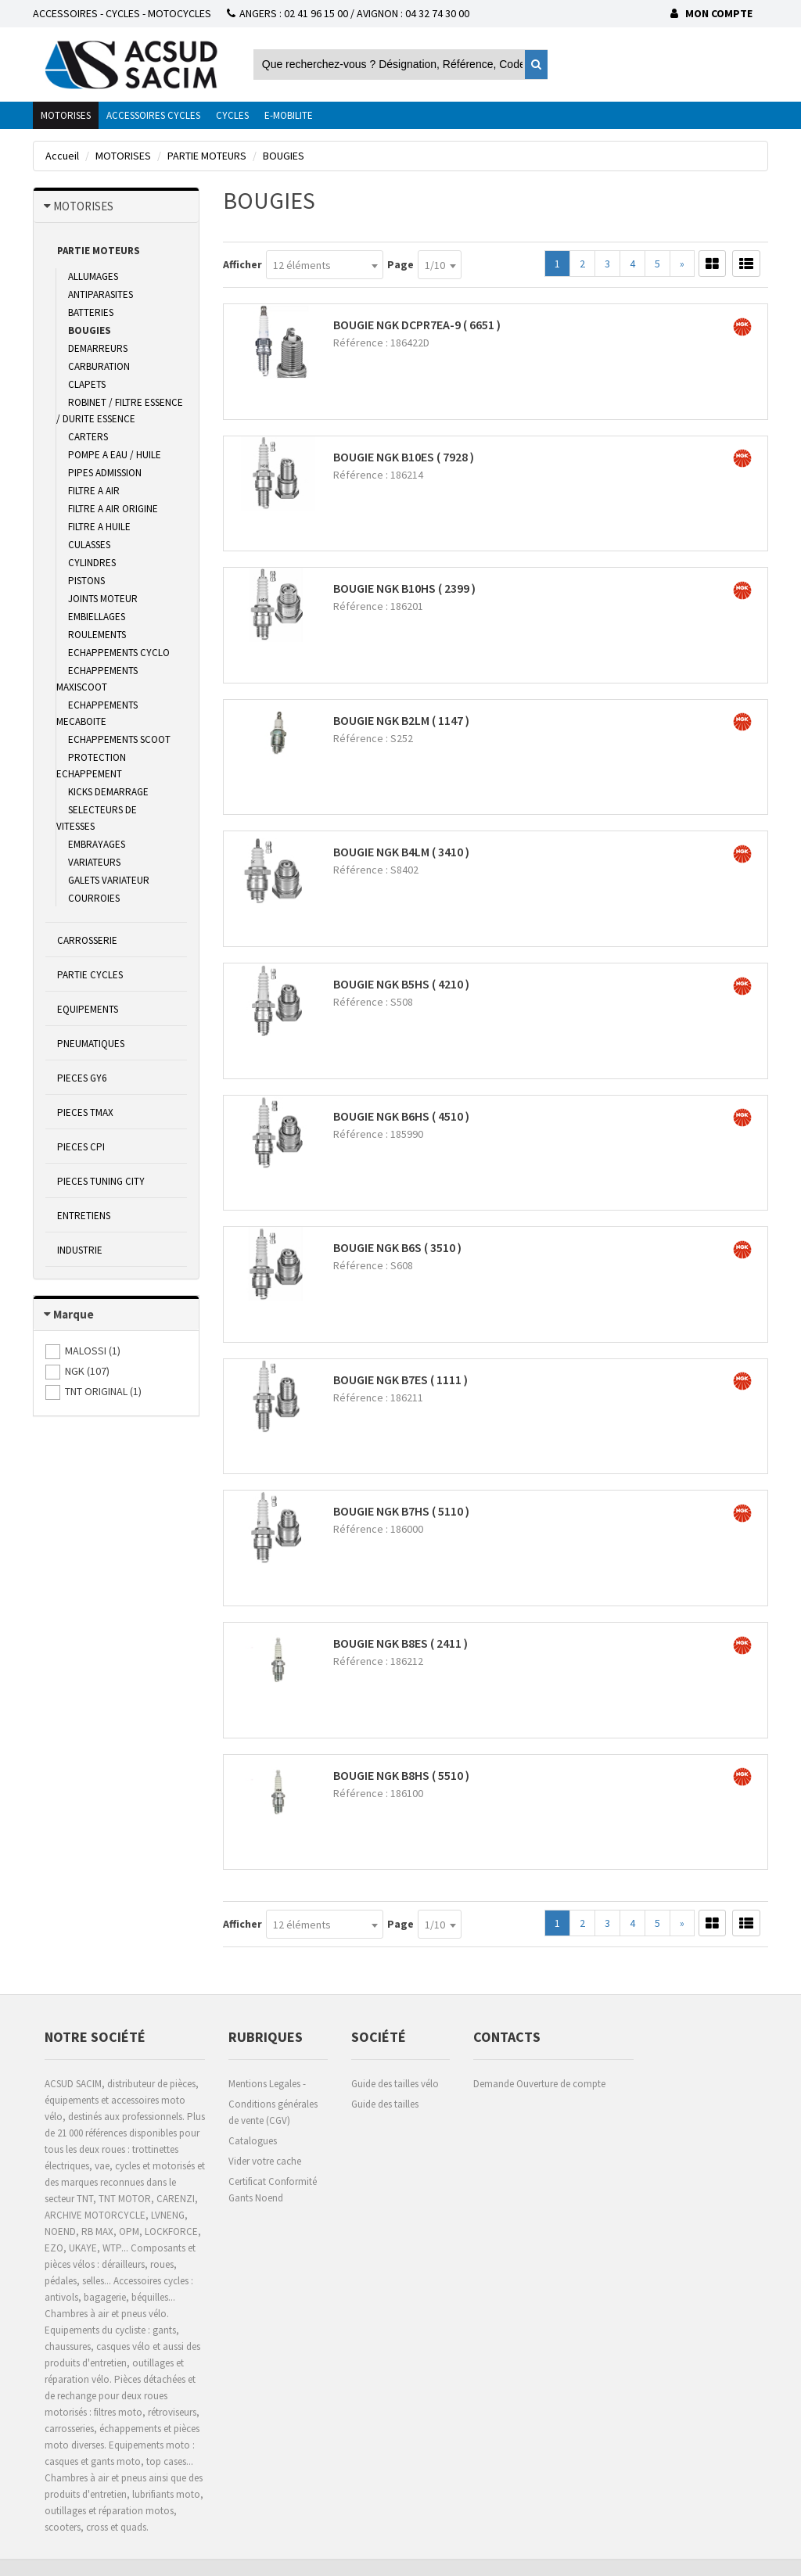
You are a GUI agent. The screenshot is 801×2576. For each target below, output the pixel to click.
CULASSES (89, 544)
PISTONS (86, 580)
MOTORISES (66, 115)
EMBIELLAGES (96, 616)
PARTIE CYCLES (90, 974)
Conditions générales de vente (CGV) (273, 2112)
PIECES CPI (81, 1146)
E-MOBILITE (288, 115)
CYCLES (232, 115)
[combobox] (324, 264)
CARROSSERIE (87, 940)
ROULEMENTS (97, 634)
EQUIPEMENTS (87, 1009)
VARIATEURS (94, 862)
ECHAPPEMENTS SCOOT (119, 739)
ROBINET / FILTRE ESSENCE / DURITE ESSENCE (119, 410)
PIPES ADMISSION (105, 472)
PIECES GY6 (81, 1078)
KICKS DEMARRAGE (108, 791)
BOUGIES (89, 330)
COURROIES (94, 898)
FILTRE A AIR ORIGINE (113, 508)
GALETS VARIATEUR (108, 880)
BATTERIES (90, 312)
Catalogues (252, 2140)
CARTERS (88, 436)
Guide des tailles (384, 2104)
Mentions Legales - (267, 2083)
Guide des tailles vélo (395, 2083)
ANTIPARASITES (100, 294)
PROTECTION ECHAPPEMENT (91, 765)
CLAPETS (87, 384)
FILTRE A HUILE (99, 526)
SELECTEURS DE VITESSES (96, 818)
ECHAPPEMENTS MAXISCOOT (97, 679)
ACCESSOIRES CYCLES (153, 115)
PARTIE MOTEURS (98, 250)
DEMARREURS (98, 348)
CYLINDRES (92, 562)
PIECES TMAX (85, 1112)
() (92, 1351)
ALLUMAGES (93, 276)
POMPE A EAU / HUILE (114, 454)
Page (400, 264)
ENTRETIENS (83, 1215)
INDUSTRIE (79, 1250)
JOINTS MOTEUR (103, 598)
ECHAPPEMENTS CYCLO (119, 652)
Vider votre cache (264, 2161)
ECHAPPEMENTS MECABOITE (97, 713)
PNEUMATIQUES (90, 1043)
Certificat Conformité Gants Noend (272, 2190)
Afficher (242, 264)
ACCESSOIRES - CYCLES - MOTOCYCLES (122, 13)
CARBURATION (99, 366)
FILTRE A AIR (94, 490)
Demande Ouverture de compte (539, 2083)
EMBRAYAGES (96, 844)
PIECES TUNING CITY (101, 1181)
